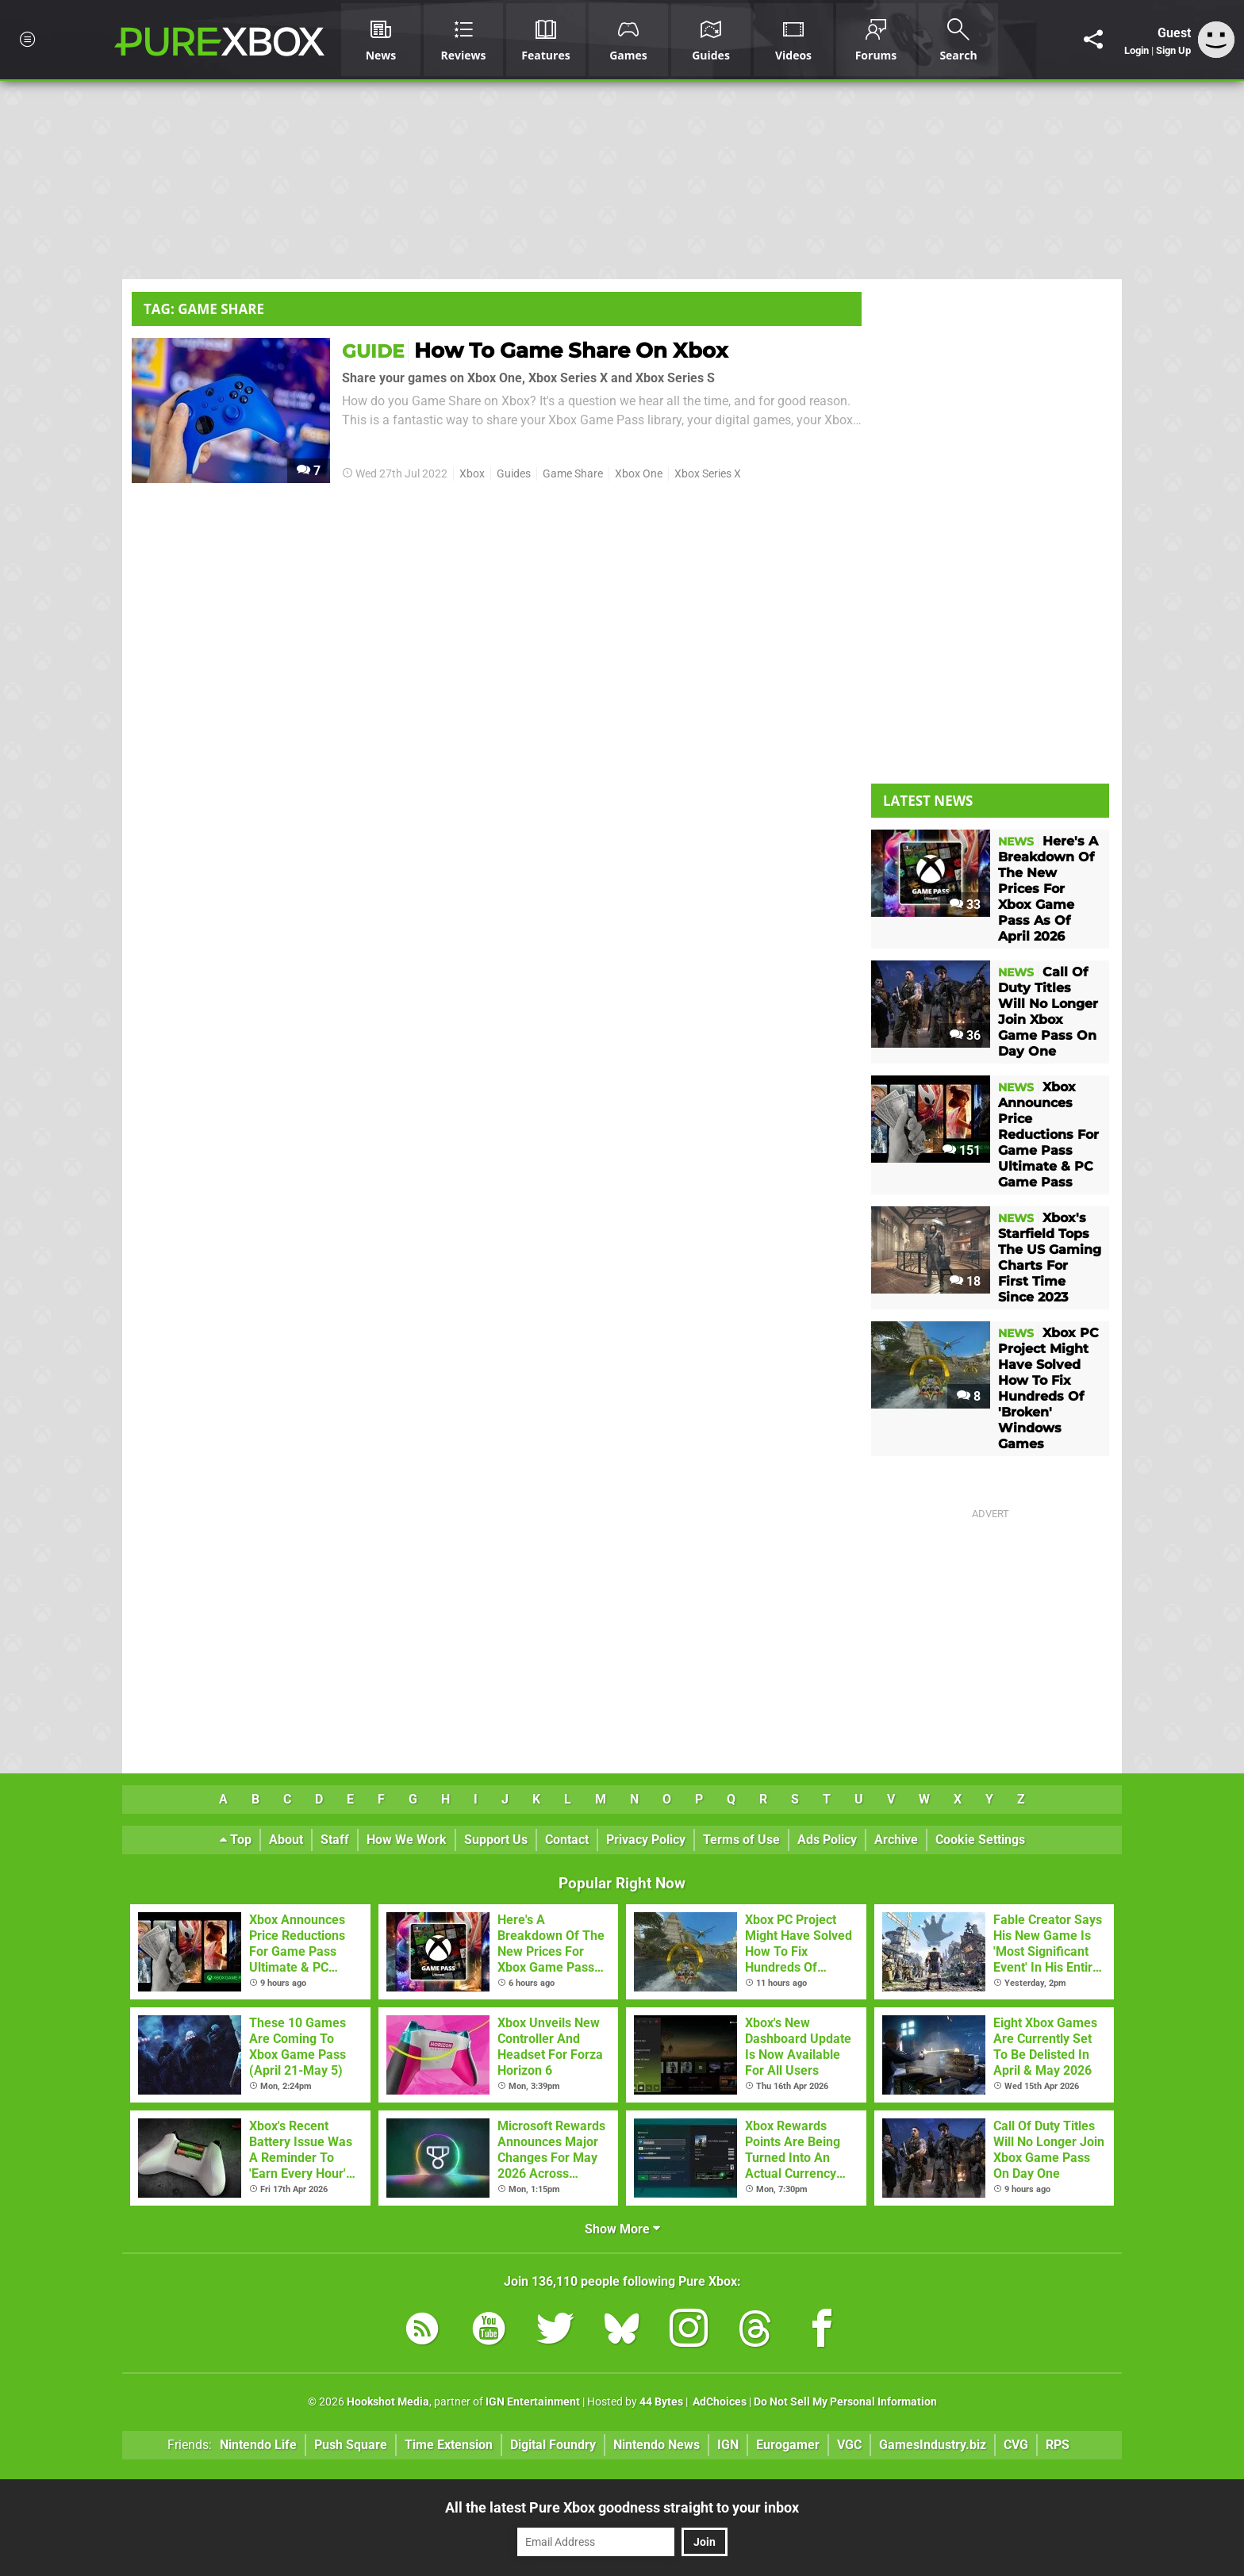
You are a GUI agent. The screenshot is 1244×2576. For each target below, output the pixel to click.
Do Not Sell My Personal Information (845, 2402)
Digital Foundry (553, 2444)
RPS (1057, 2444)
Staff (335, 1839)
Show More (622, 2229)
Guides (514, 474)
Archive (896, 1839)
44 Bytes (661, 2402)
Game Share (573, 474)
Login (1136, 50)
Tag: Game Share (204, 309)
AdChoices (718, 2402)
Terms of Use (741, 1839)
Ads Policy (827, 1839)
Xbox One (638, 474)
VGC (849, 2444)
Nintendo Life (258, 2444)
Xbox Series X (707, 474)
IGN (728, 2444)
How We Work (407, 1839)
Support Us (496, 1839)
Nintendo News (656, 2444)
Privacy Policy (645, 1839)
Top (235, 1839)
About (286, 1839)
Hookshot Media (388, 2402)
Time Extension (449, 2444)
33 (965, 904)
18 (965, 1281)
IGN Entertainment (533, 2402)
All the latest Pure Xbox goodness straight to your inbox (622, 2507)
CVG (1016, 2444)
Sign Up (1173, 50)
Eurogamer (788, 2444)
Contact (567, 1839)
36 (965, 1035)
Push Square (350, 2444)
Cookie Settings (980, 1839)
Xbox (472, 474)
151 (962, 1150)
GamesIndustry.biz (932, 2444)
